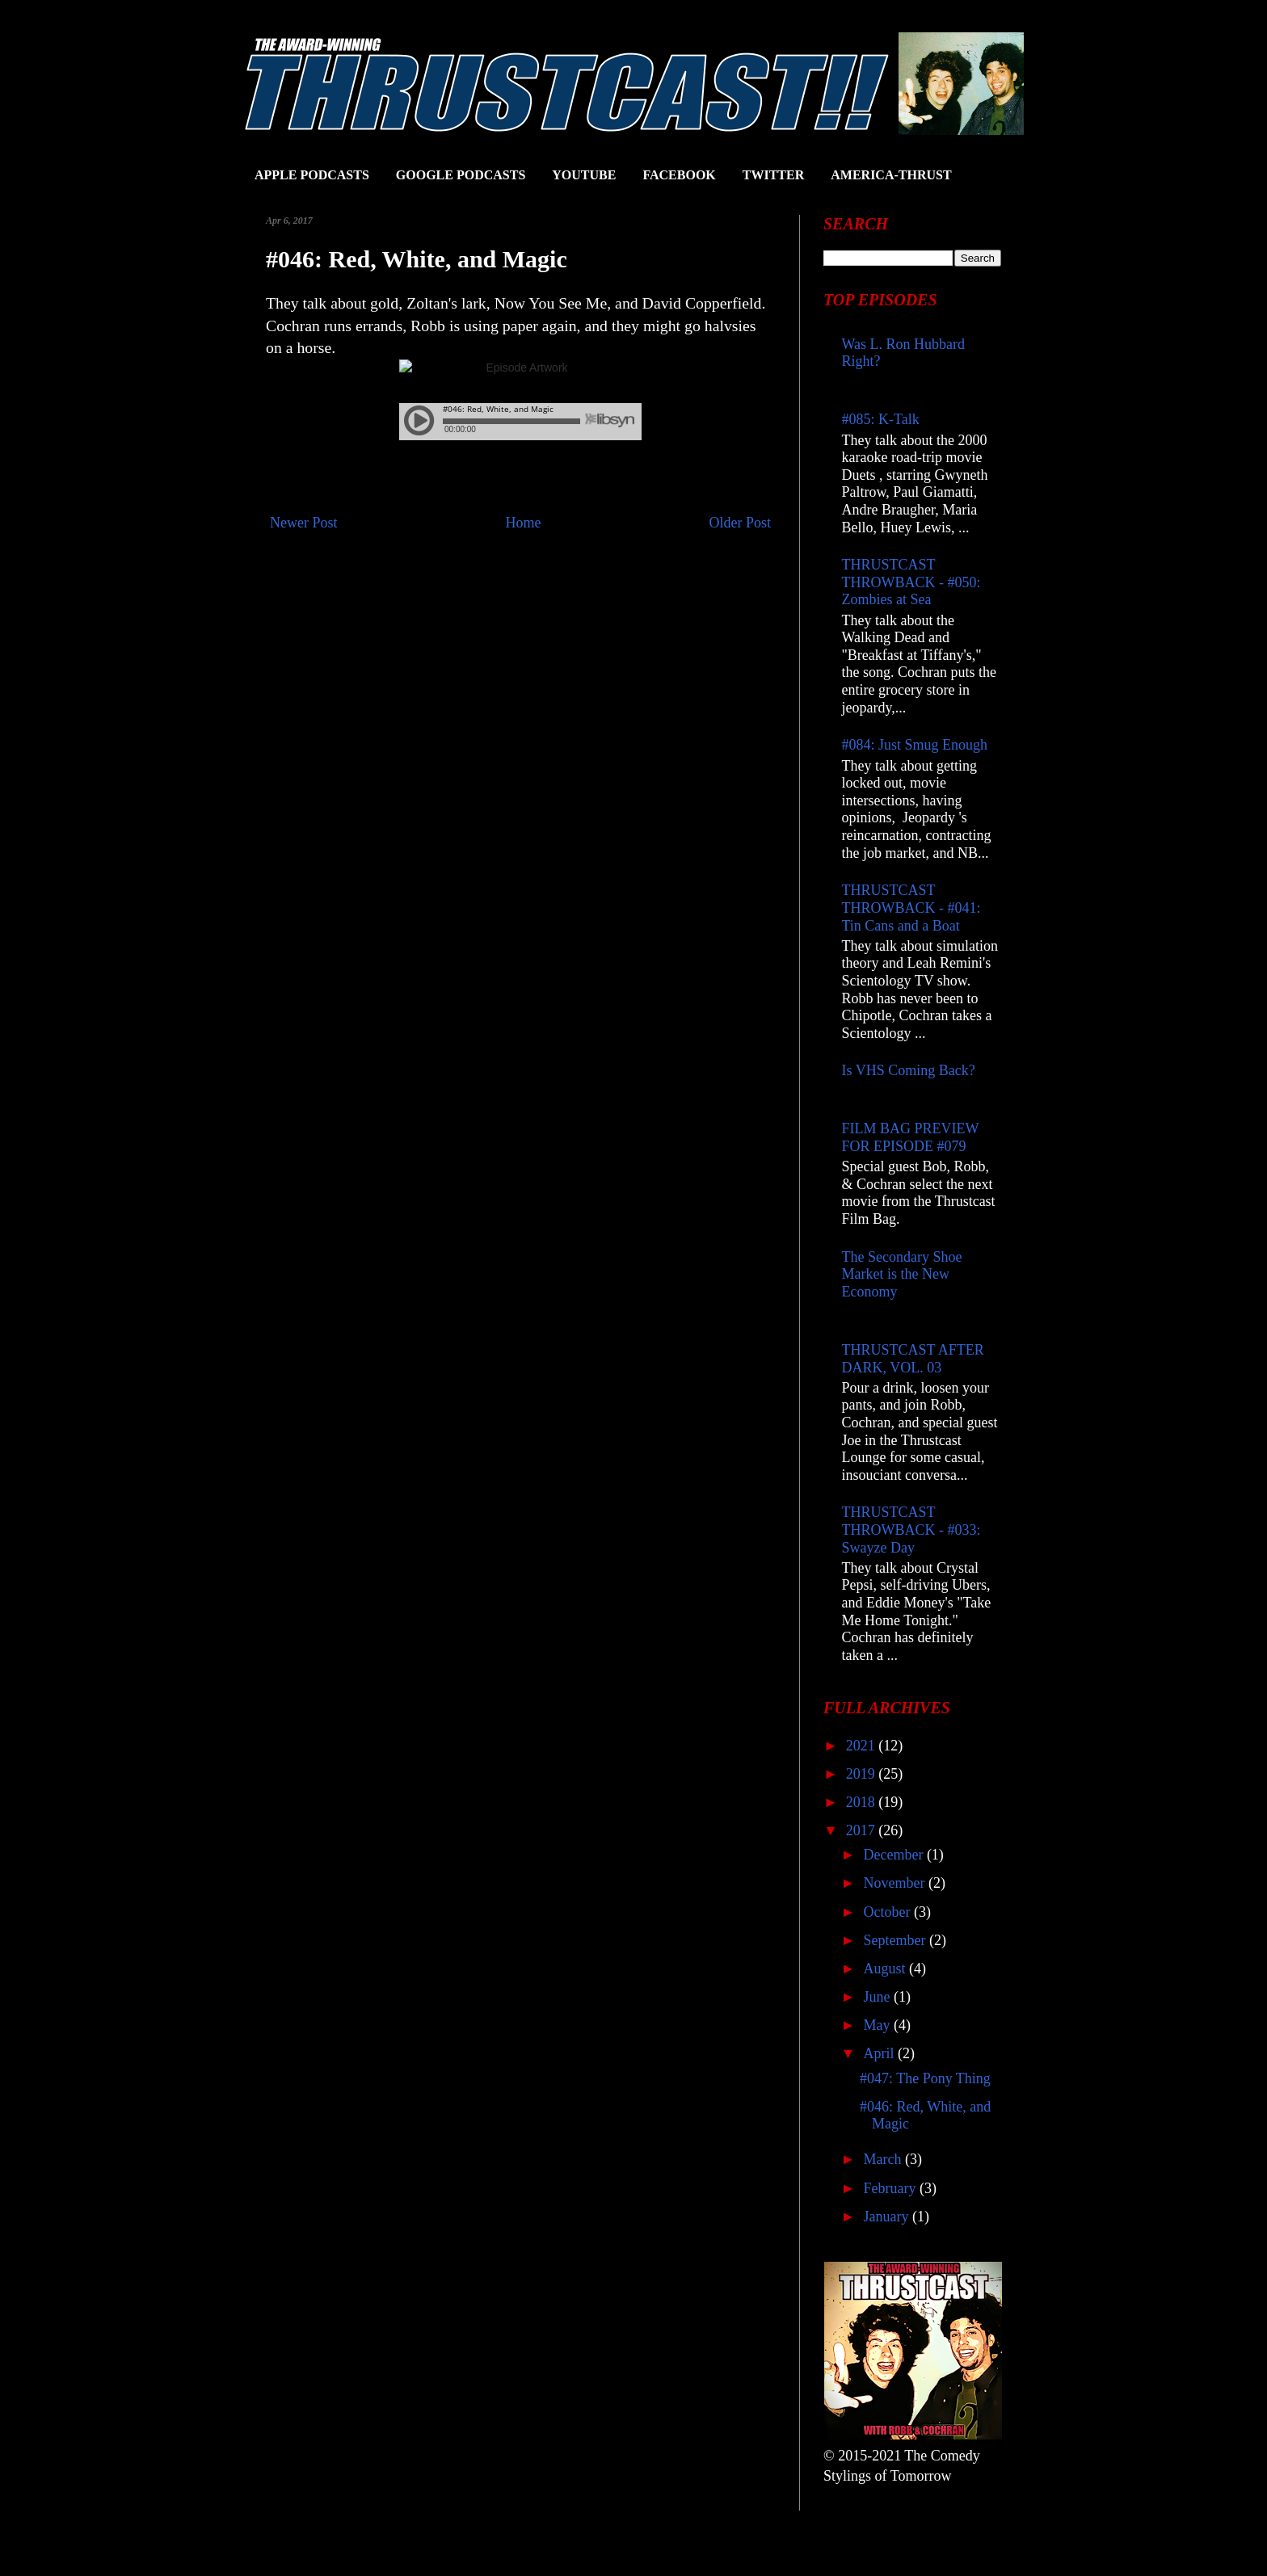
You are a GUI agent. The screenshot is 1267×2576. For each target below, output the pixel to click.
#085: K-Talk (881, 419)
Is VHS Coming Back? (908, 1070)
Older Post (740, 523)
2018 (862, 1802)
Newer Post (304, 523)
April (880, 2053)
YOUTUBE (584, 175)
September (895, 1940)
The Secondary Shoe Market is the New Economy (902, 1274)
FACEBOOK (678, 175)
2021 (862, 1746)
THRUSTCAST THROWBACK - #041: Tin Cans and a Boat (911, 907)
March (883, 2159)
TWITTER (773, 175)
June (878, 1997)
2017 (862, 1830)
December (894, 1855)
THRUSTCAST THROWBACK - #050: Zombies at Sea (911, 582)
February (891, 2188)
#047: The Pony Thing (925, 2078)
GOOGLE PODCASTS (460, 175)
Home (523, 523)
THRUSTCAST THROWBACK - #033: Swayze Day (911, 1529)
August (886, 1968)
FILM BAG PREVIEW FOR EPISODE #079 (910, 1137)
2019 (862, 1774)
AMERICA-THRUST (891, 175)
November (895, 1883)
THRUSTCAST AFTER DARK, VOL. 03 (913, 1359)
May (878, 2025)
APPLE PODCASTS (312, 175)
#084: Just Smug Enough (915, 745)
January (887, 2216)
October (888, 1912)
